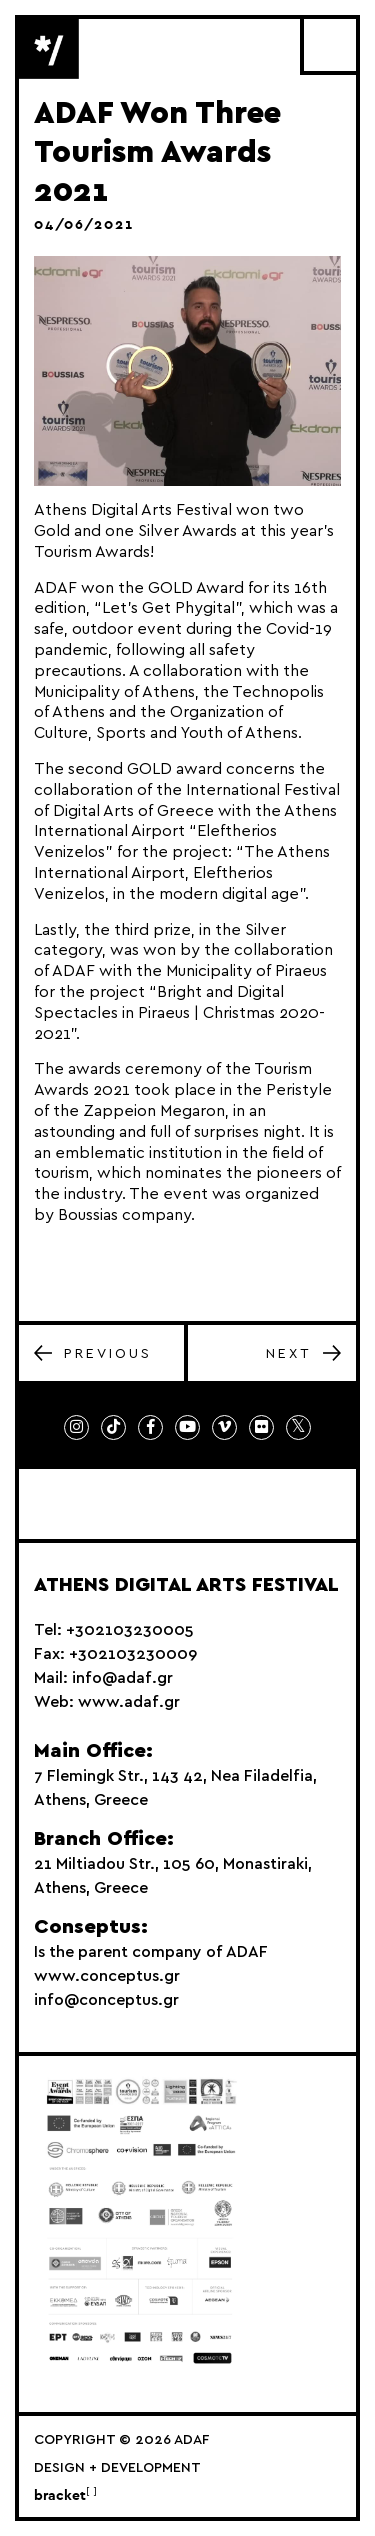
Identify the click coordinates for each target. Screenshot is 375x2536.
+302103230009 (133, 1654)
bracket (65, 2496)
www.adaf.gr (129, 1702)
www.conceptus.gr (107, 1976)
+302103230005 (130, 1630)
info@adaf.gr (122, 1678)
